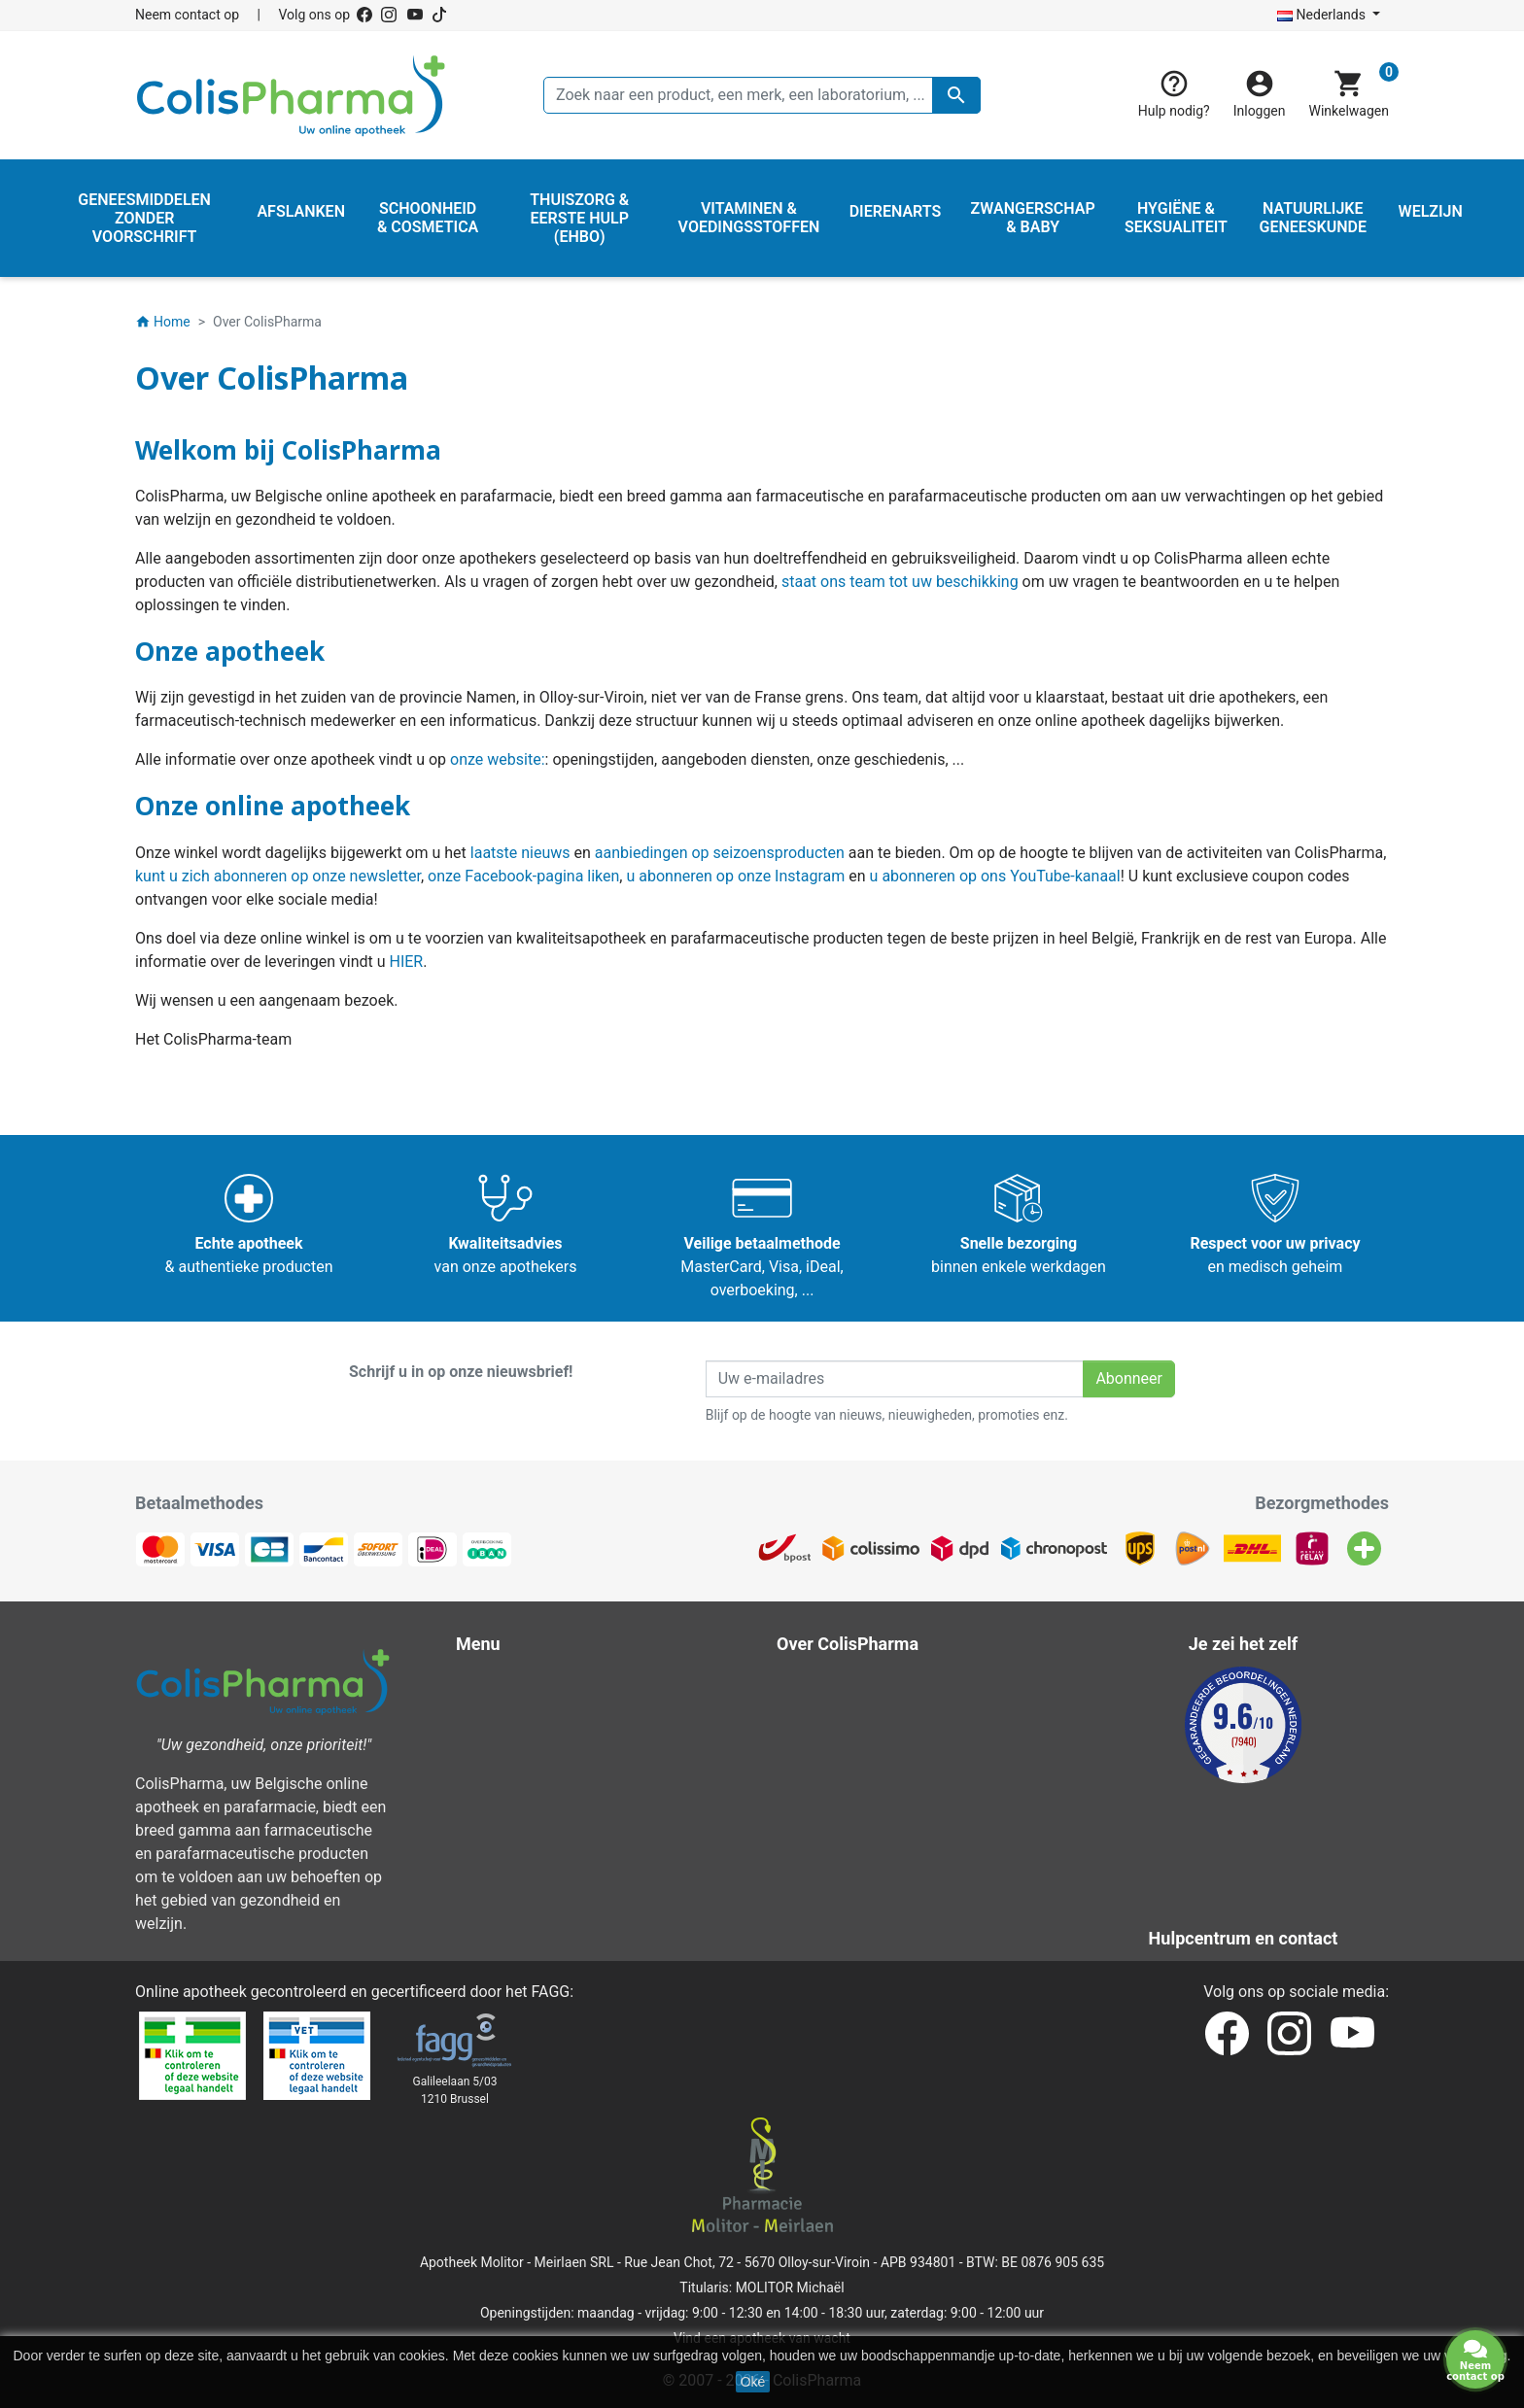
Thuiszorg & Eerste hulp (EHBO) (578, 1799)
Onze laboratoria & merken (882, 1892)
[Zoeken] (762, 95)
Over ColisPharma (852, 1752)
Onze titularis (835, 1822)
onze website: (497, 759)
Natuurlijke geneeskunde (554, 1752)
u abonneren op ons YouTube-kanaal (995, 876)
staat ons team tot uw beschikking (900, 581)
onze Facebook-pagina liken (523, 876)
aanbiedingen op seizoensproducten (720, 852)
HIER (406, 961)
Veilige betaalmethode (867, 1776)
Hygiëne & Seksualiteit (546, 1729)
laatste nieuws (520, 852)
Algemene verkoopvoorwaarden (899, 1729)
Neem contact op (187, 14)
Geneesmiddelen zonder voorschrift (592, 1776)
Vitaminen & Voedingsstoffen (570, 1846)
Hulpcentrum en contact (873, 1799)
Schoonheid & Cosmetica (556, 1682)
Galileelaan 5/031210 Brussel (455, 2090)
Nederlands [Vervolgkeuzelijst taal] (1322, 14)
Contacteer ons (843, 1846)
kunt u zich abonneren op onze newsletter (278, 876)
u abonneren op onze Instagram (735, 876)
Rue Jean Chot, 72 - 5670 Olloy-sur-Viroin (747, 2262)
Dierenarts (505, 1822)
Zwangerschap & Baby (546, 1706)
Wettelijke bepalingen (864, 1706)
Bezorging (825, 1682)
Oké (753, 2382)
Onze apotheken (846, 1869)
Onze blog (825, 1916)
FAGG (551, 1991)
